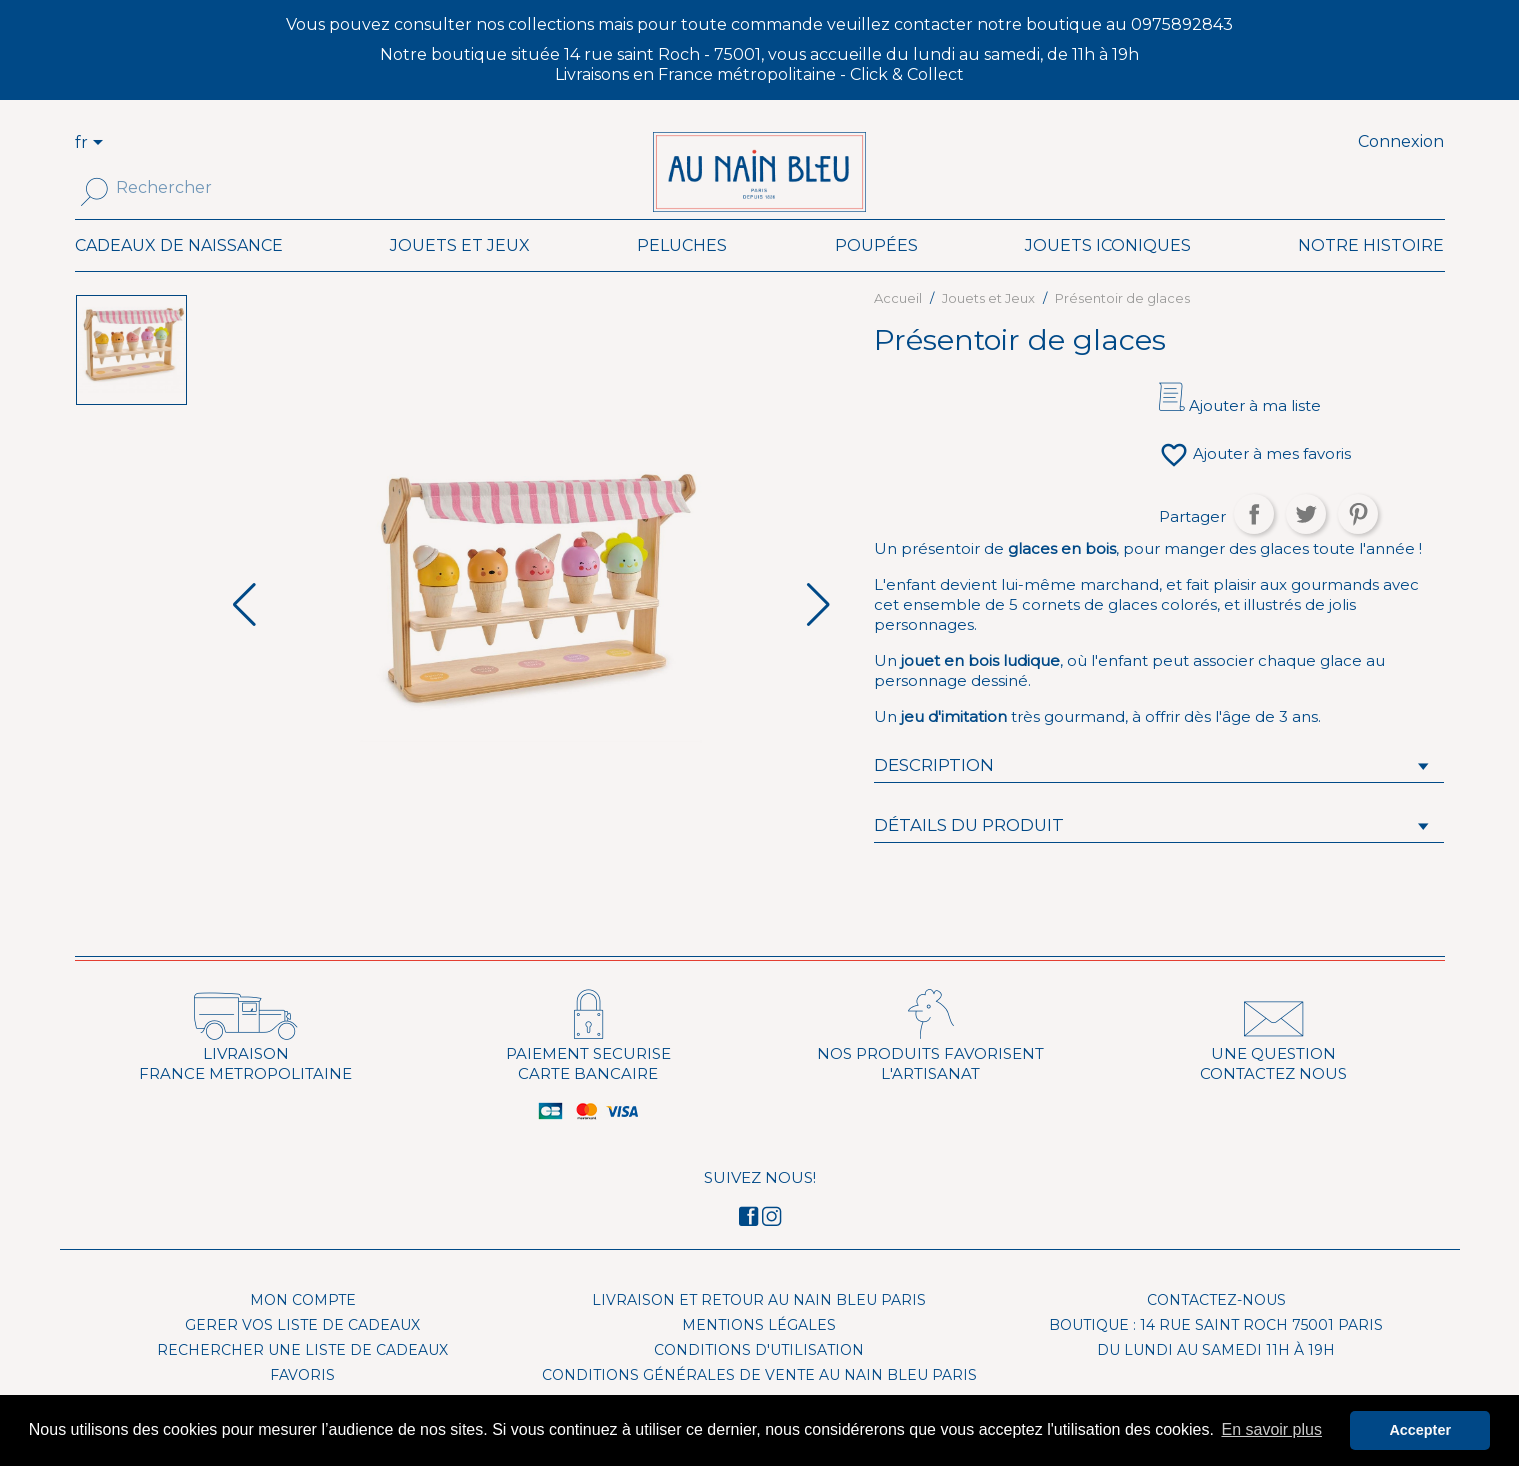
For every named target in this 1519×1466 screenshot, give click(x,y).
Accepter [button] (1420, 1430)
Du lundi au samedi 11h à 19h (1216, 1378)
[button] (818, 634)
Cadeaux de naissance (179, 273)
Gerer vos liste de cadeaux (302, 1353)
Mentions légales (759, 1353)
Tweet (1306, 543)
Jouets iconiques (1108, 273)
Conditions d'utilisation (759, 1378)
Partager (1254, 543)
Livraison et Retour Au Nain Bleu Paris (759, 1328)
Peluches (682, 273)
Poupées (876, 273)
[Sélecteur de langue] (101, 144)
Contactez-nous (1216, 1328)
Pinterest (1358, 543)
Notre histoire (1371, 273)
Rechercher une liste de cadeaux (302, 1378)
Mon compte (303, 1328)
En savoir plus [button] (1271, 1429)
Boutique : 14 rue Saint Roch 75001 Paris (1216, 1353)
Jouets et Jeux (460, 273)
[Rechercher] (208, 188)
